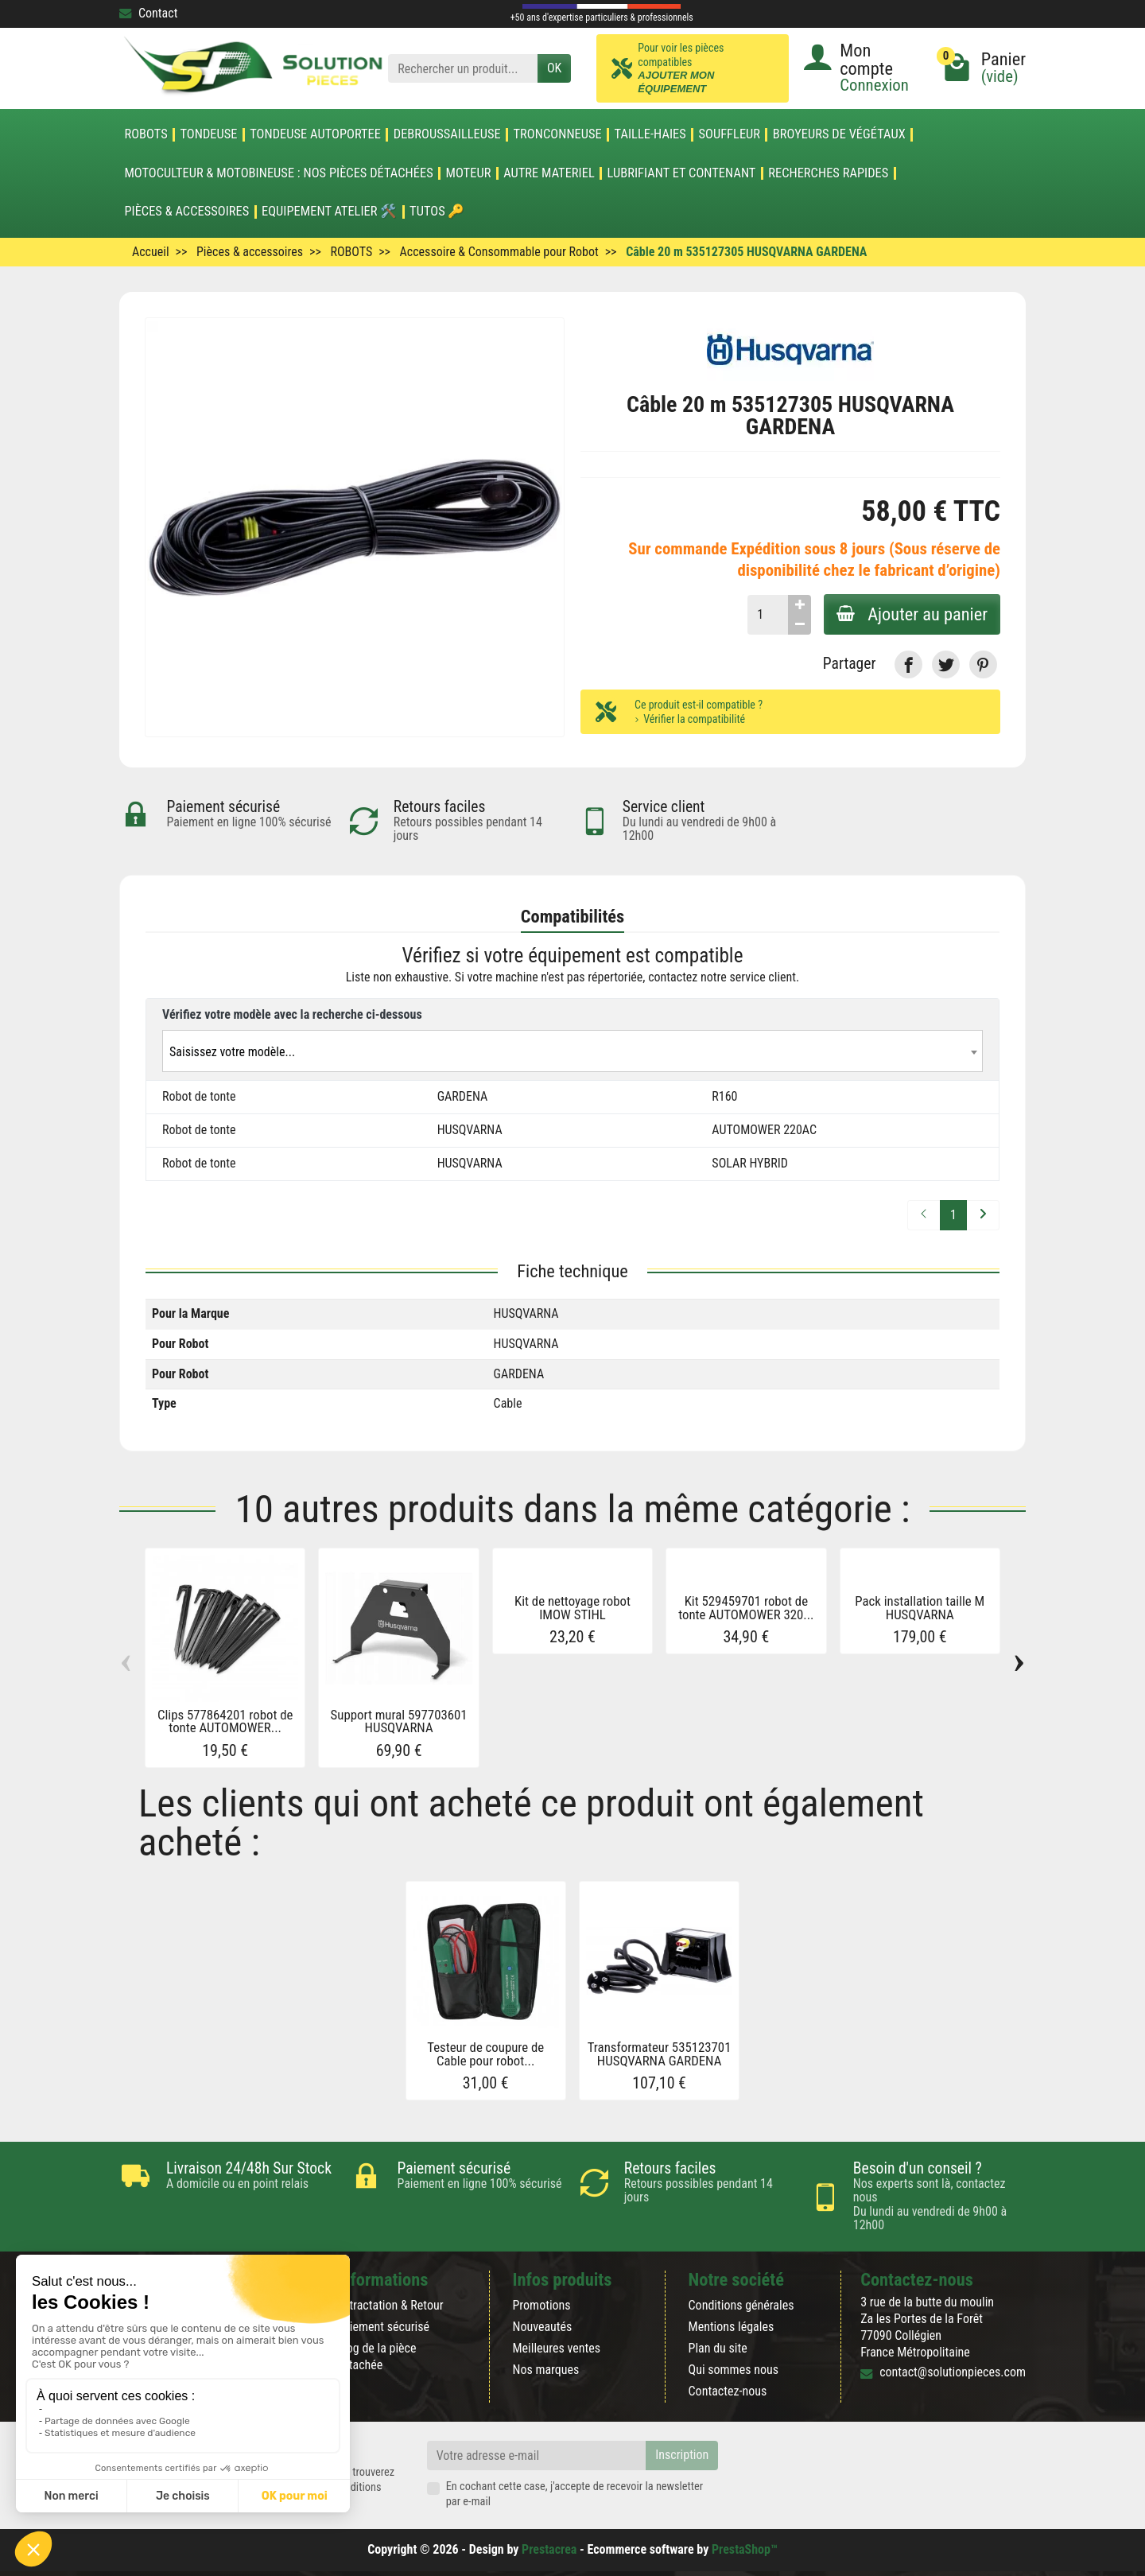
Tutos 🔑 (436, 211)
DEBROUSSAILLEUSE (447, 134)
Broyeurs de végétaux (839, 134)
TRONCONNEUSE (558, 134)
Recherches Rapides (828, 173)
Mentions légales (731, 2326)
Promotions (541, 2305)
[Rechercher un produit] (463, 69)
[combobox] (572, 1051)
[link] (908, 664)
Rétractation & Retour (389, 2305)
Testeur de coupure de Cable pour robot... (485, 2054)
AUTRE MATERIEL (549, 173)
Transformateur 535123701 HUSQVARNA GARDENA (660, 2054)
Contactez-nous (728, 2391)
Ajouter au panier (912, 614)
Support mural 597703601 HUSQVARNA (399, 1721)
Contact (148, 13)
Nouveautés (542, 2326)
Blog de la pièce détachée (376, 2356)
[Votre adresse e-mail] (536, 2455)
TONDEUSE (208, 134)
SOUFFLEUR (730, 134)
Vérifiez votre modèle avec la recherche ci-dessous (292, 1014)
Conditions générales (741, 2305)
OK (554, 68)
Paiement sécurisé (382, 2326)
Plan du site (718, 2348)
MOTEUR (468, 173)
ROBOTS (145, 134)
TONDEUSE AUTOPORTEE (315, 134)
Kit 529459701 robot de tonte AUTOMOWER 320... (745, 1607)
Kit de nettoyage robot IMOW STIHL (572, 1607)
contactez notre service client (722, 977)
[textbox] (572, 1052)
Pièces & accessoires (186, 211)
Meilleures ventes (556, 2348)
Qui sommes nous (733, 2369)
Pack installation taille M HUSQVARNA (919, 1607)
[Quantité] (767, 615)
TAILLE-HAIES (650, 134)
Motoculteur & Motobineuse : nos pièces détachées (278, 173)
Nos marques (545, 2369)
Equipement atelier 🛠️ (329, 211)
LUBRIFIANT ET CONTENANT (681, 173)
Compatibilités (572, 916)
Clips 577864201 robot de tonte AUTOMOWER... (225, 1721)
